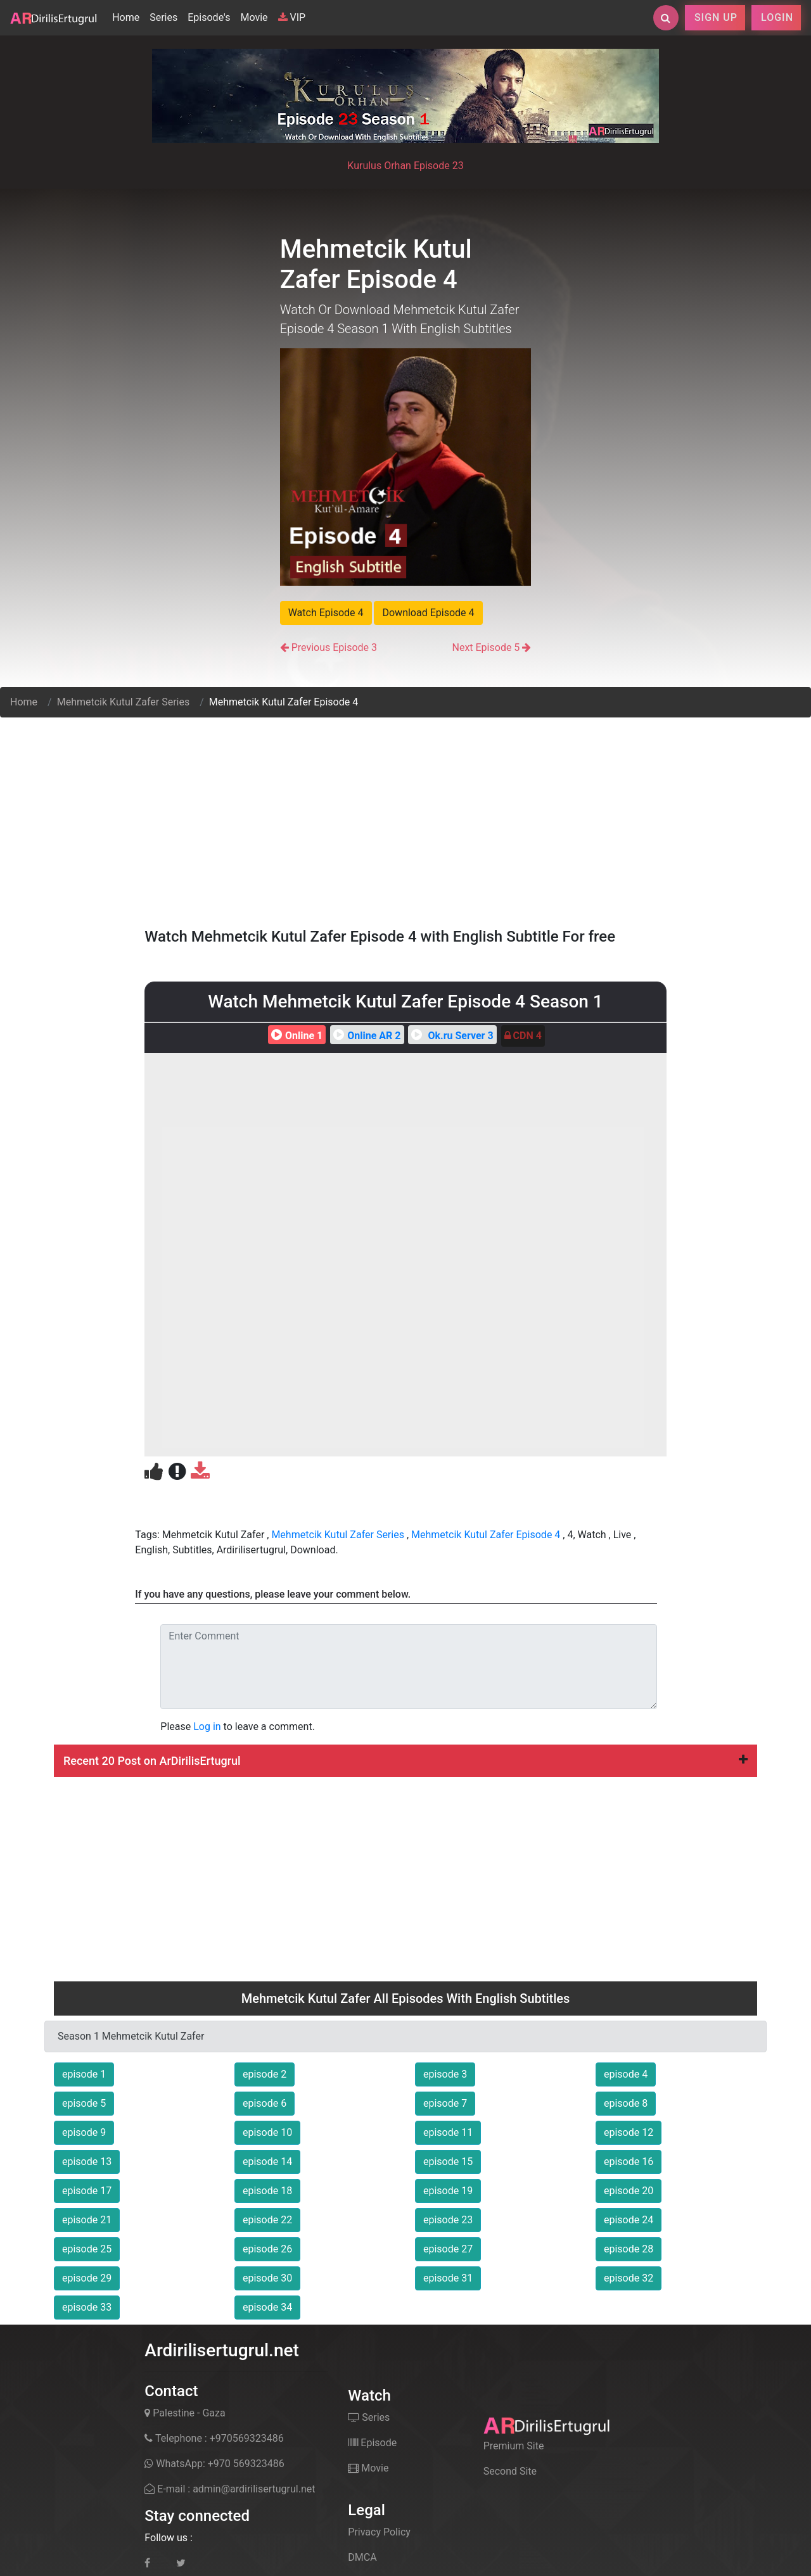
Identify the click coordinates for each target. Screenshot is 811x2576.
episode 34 (267, 2307)
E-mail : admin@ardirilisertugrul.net (229, 2489)
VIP (292, 17)
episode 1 (84, 2074)
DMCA (362, 2557)
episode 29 (87, 2278)
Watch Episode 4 (326, 613)
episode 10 (267, 2132)
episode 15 (448, 2162)
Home (128, 16)
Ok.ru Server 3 (450, 1036)
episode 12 (628, 2132)
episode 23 (448, 2220)
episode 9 (84, 2132)
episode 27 (448, 2249)
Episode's (209, 17)
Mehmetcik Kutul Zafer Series (123, 702)
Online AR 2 (365, 1036)
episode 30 (267, 2278)
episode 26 (267, 2249)
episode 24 (628, 2220)
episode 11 (448, 2132)
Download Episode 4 (428, 613)
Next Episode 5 (486, 647)
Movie (253, 17)
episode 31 (448, 2278)
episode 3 (445, 2074)
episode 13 (87, 2162)
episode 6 (264, 2103)
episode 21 (87, 2220)
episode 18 (267, 2191)
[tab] (405, 1761)
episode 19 (448, 2191)
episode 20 (628, 2191)
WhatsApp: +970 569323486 (214, 2464)
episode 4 (626, 2074)
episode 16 (628, 2162)
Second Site (510, 2471)
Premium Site (513, 2446)
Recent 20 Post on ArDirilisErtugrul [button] (405, 1760)
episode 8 (626, 2103)
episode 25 (87, 2249)
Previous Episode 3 (334, 647)
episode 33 (87, 2307)
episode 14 (267, 2162)
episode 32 (628, 2278)
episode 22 (267, 2220)
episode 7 (445, 2103)
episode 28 (628, 2249)
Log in (206, 1726)
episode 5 (84, 2103)
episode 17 (87, 2191)
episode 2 (264, 2074)
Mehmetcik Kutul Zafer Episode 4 (485, 1535)
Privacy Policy (379, 2532)
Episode (372, 2443)
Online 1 (295, 1036)
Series (163, 17)
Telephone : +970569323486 (213, 2438)
